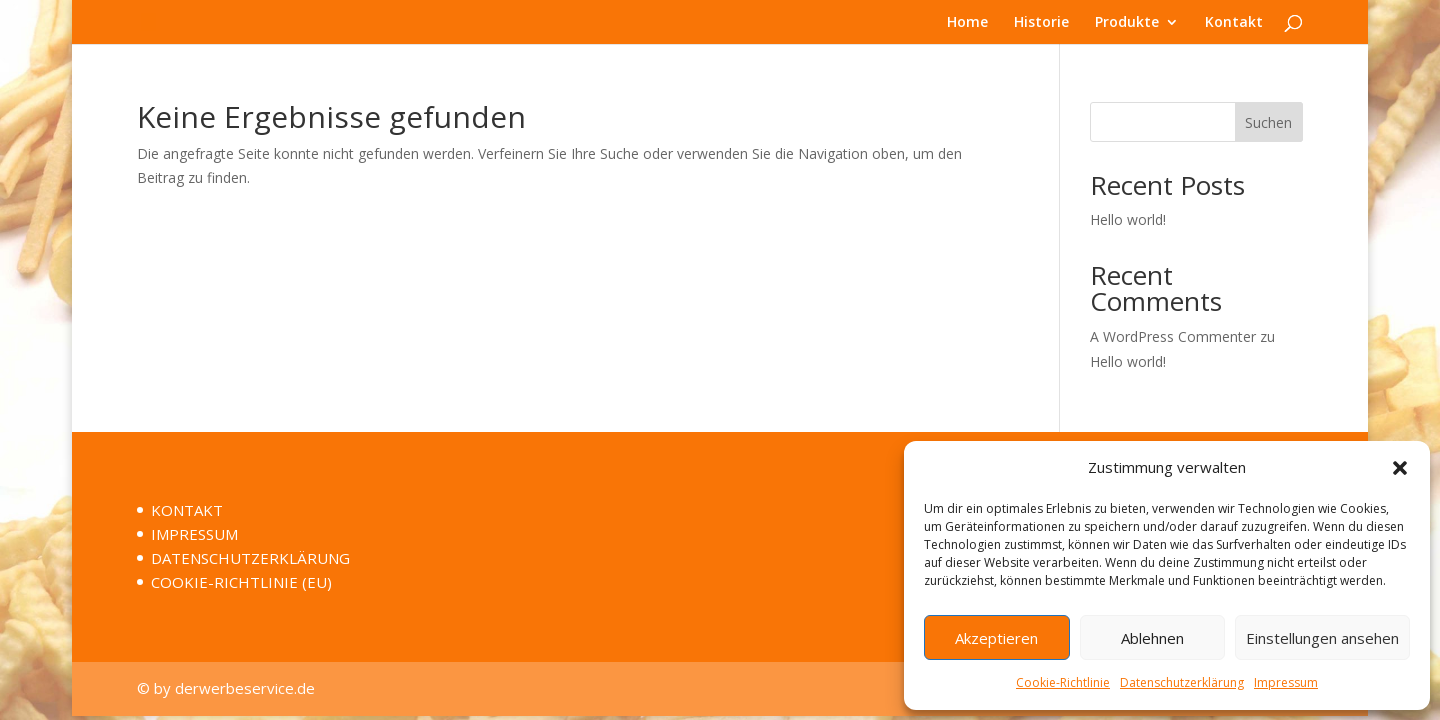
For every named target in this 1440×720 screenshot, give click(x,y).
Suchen (1268, 122)
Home (967, 23)
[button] (1400, 468)
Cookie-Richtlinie (1063, 682)
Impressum (1286, 682)
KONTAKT (187, 510)
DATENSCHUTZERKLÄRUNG (250, 558)
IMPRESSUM (194, 534)
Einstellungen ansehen (1322, 638)
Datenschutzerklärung (1182, 682)
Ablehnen (1152, 638)
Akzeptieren (996, 638)
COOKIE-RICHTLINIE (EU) (241, 582)
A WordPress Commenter (1173, 336)
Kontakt (1234, 23)
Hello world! (1128, 219)
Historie (1041, 23)
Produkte (1127, 23)
